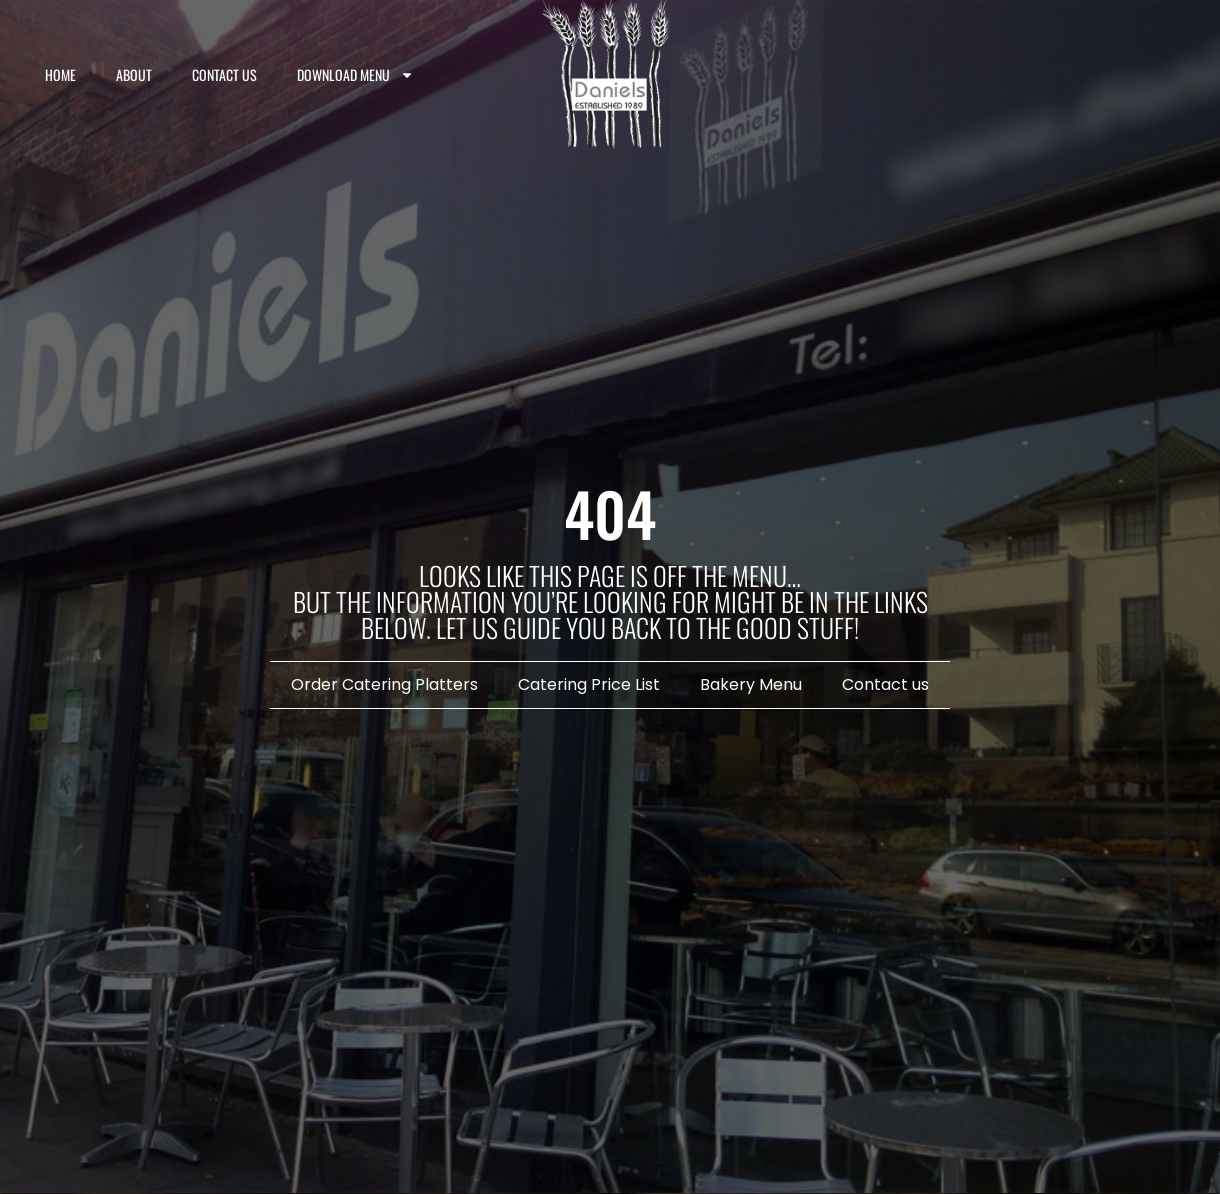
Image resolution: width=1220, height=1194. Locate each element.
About (134, 74)
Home (60, 74)
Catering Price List (589, 684)
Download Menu (355, 75)
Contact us (224, 74)
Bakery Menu (751, 684)
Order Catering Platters (384, 684)
